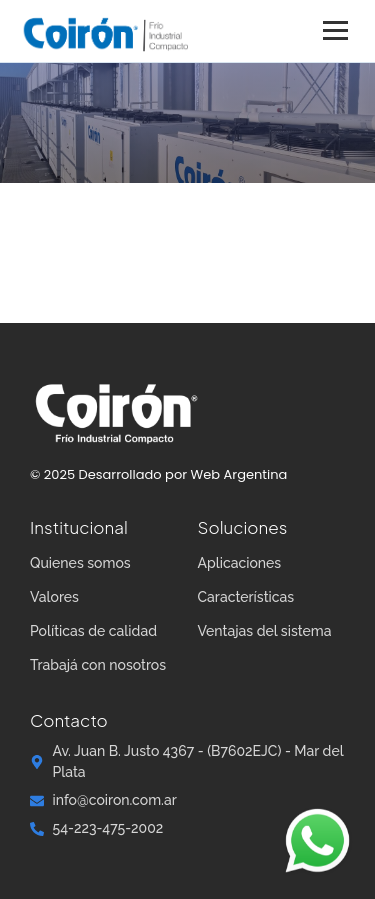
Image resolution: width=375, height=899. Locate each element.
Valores (54, 597)
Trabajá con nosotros (98, 665)
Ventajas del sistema (265, 631)
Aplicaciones (240, 563)
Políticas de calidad (93, 631)
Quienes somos (80, 563)
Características (246, 597)
